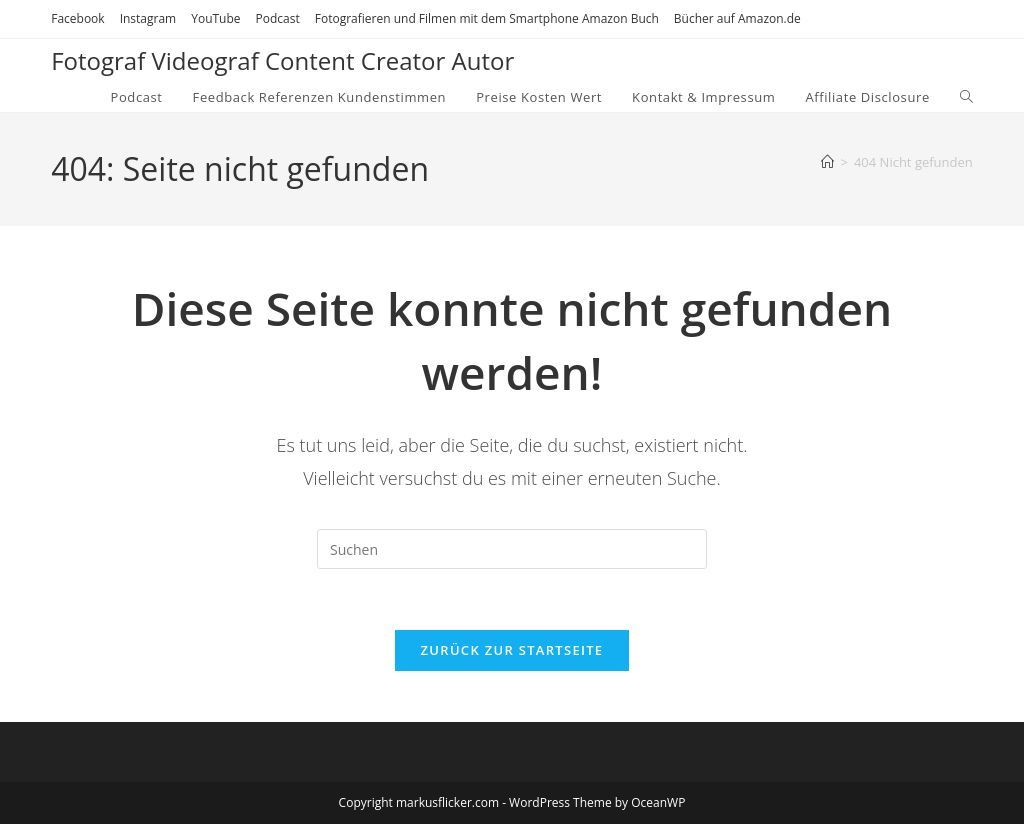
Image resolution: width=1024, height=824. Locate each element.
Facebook (77, 18)
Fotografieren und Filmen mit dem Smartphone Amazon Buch (487, 18)
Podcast (278, 18)
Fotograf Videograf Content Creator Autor (282, 60)
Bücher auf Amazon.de (737, 18)
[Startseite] (827, 162)
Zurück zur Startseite (512, 650)
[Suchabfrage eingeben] (512, 549)
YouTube (215, 18)
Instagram (148, 18)
